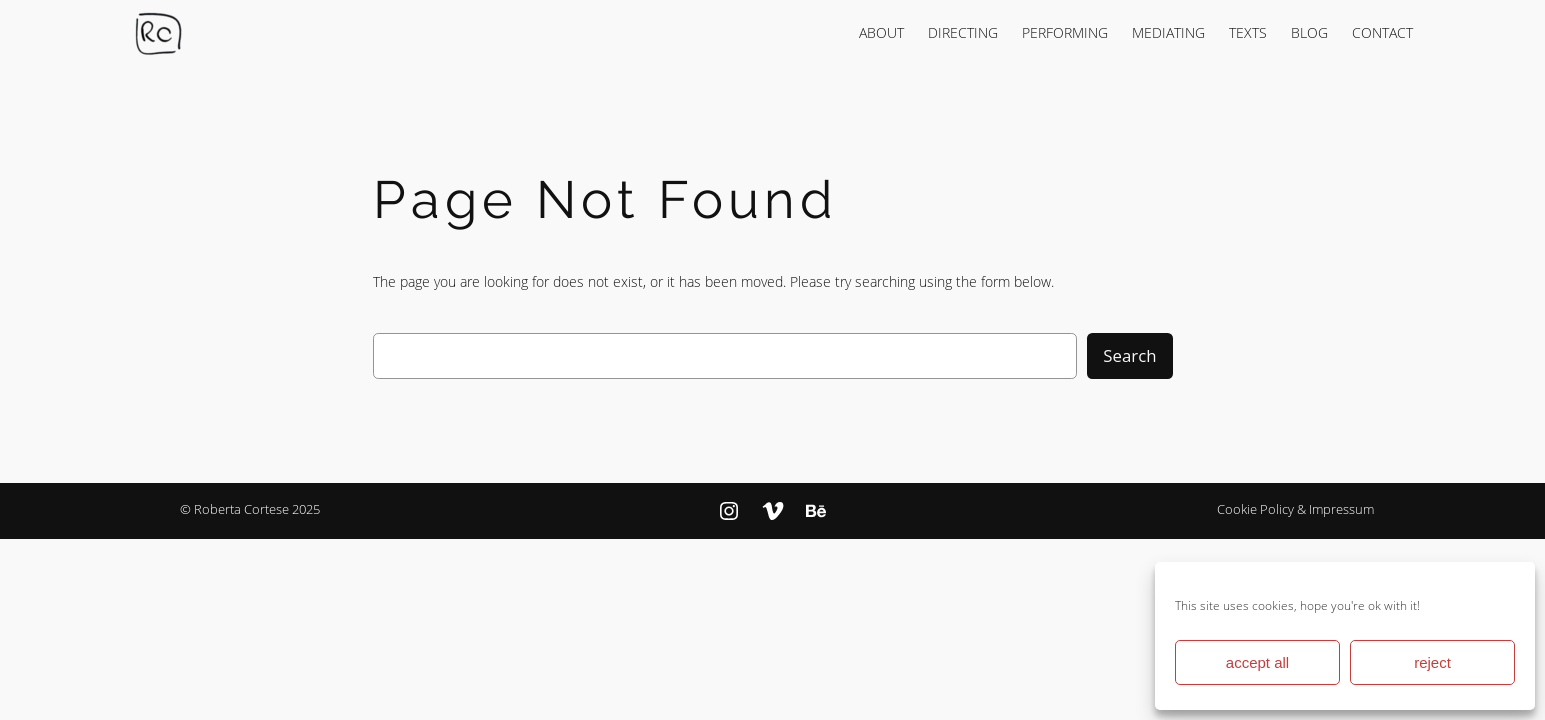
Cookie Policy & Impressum (1295, 509)
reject (1432, 662)
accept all (1257, 662)
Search (1129, 355)
